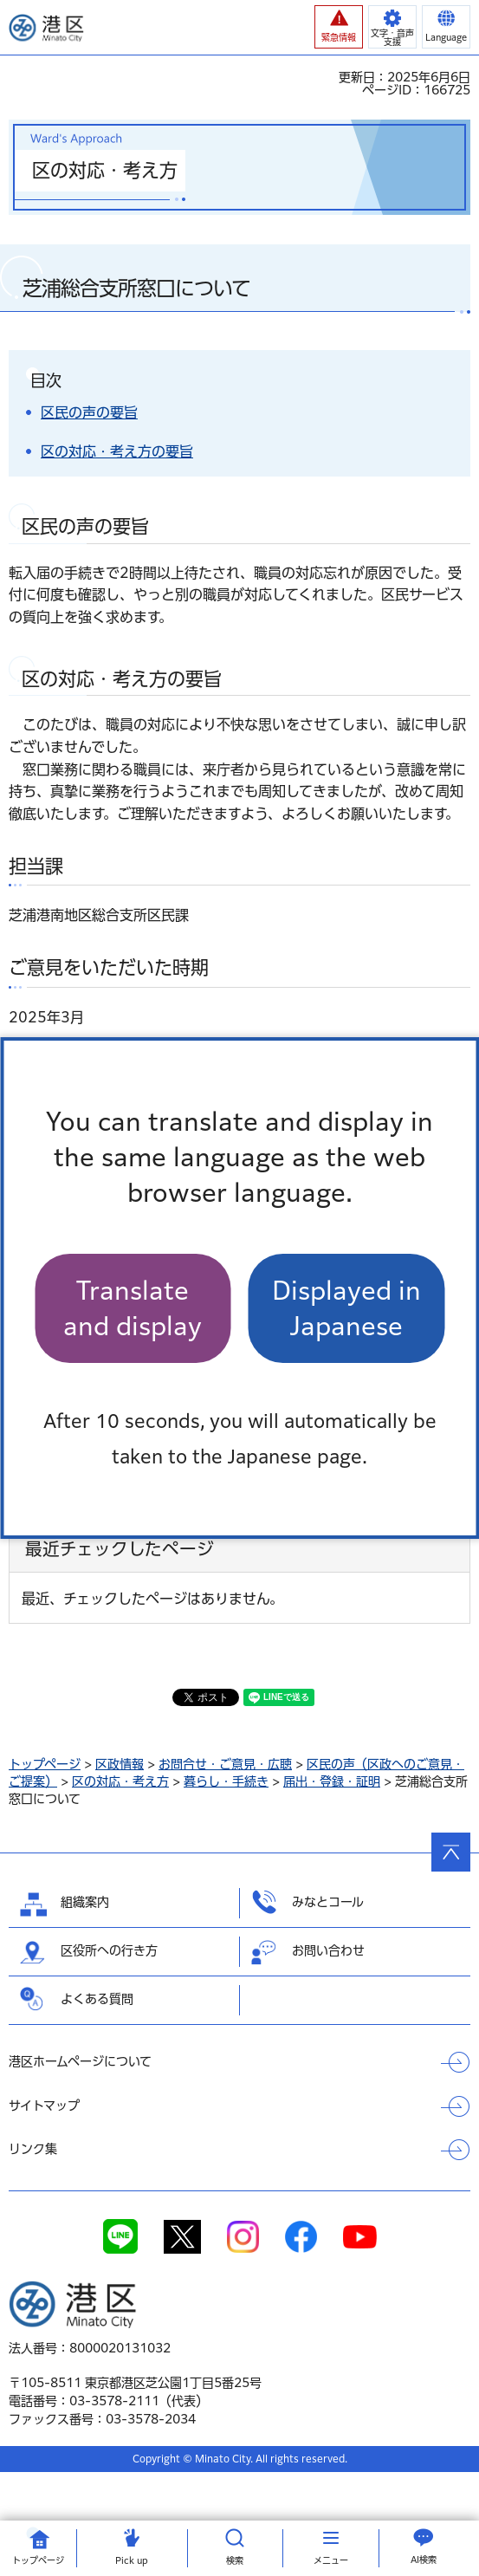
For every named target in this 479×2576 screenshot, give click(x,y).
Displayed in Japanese (346, 1308)
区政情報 (119, 1764)
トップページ (45, 1764)
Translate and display (132, 1308)
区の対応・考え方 (120, 1781)
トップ (38, 2560)
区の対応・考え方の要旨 (117, 451)
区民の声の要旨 (89, 412)
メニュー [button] (331, 2560)
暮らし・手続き (226, 1781)
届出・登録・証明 (331, 1781)
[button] (338, 27)
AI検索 (424, 2559)
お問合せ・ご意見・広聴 (225, 1764)
